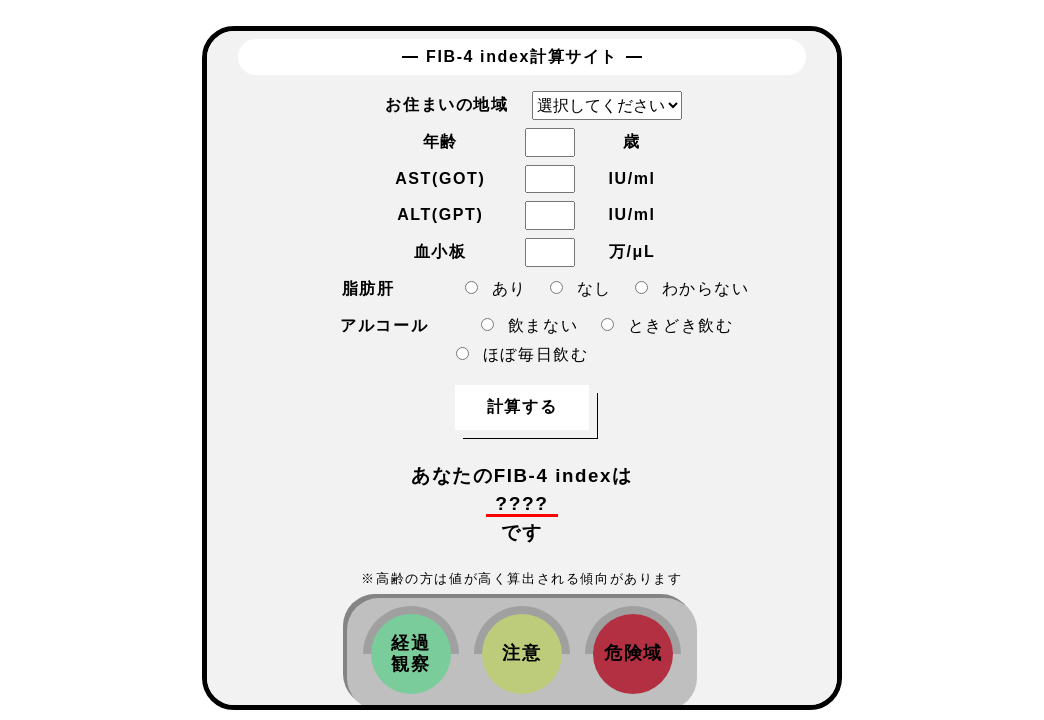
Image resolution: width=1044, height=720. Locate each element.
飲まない (529, 325)
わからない (692, 288)
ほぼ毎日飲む (522, 354)
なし (581, 288)
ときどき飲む (667, 325)
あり (496, 288)
